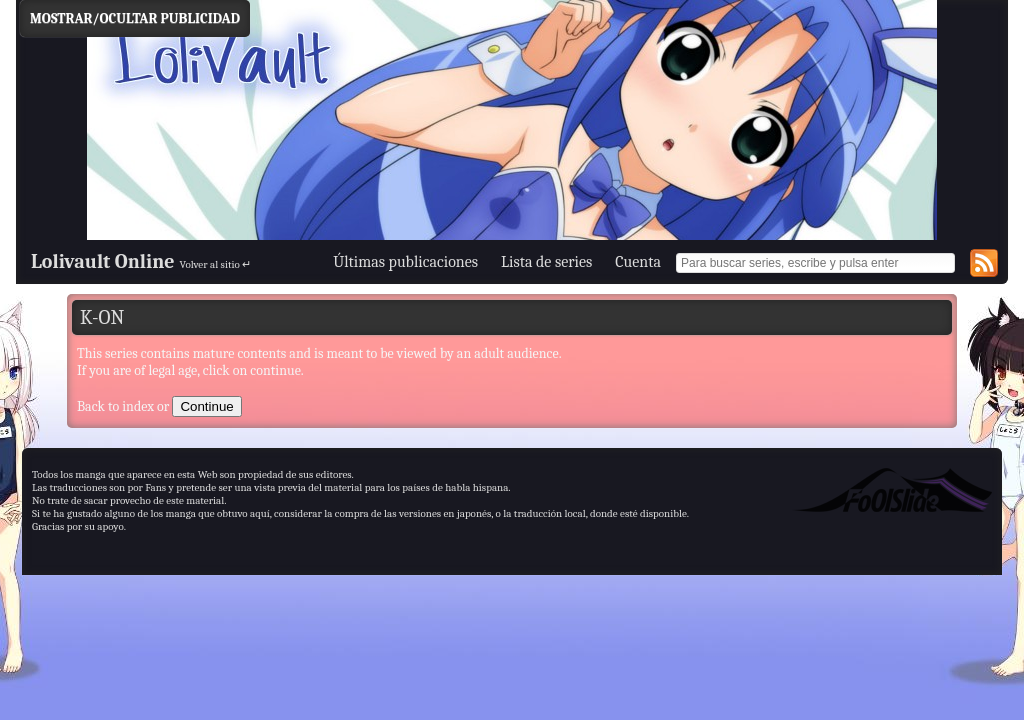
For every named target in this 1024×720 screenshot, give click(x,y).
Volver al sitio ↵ (216, 264)
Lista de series (546, 262)
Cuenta (638, 262)
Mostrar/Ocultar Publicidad (135, 18)
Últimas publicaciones (405, 262)
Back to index (115, 406)
